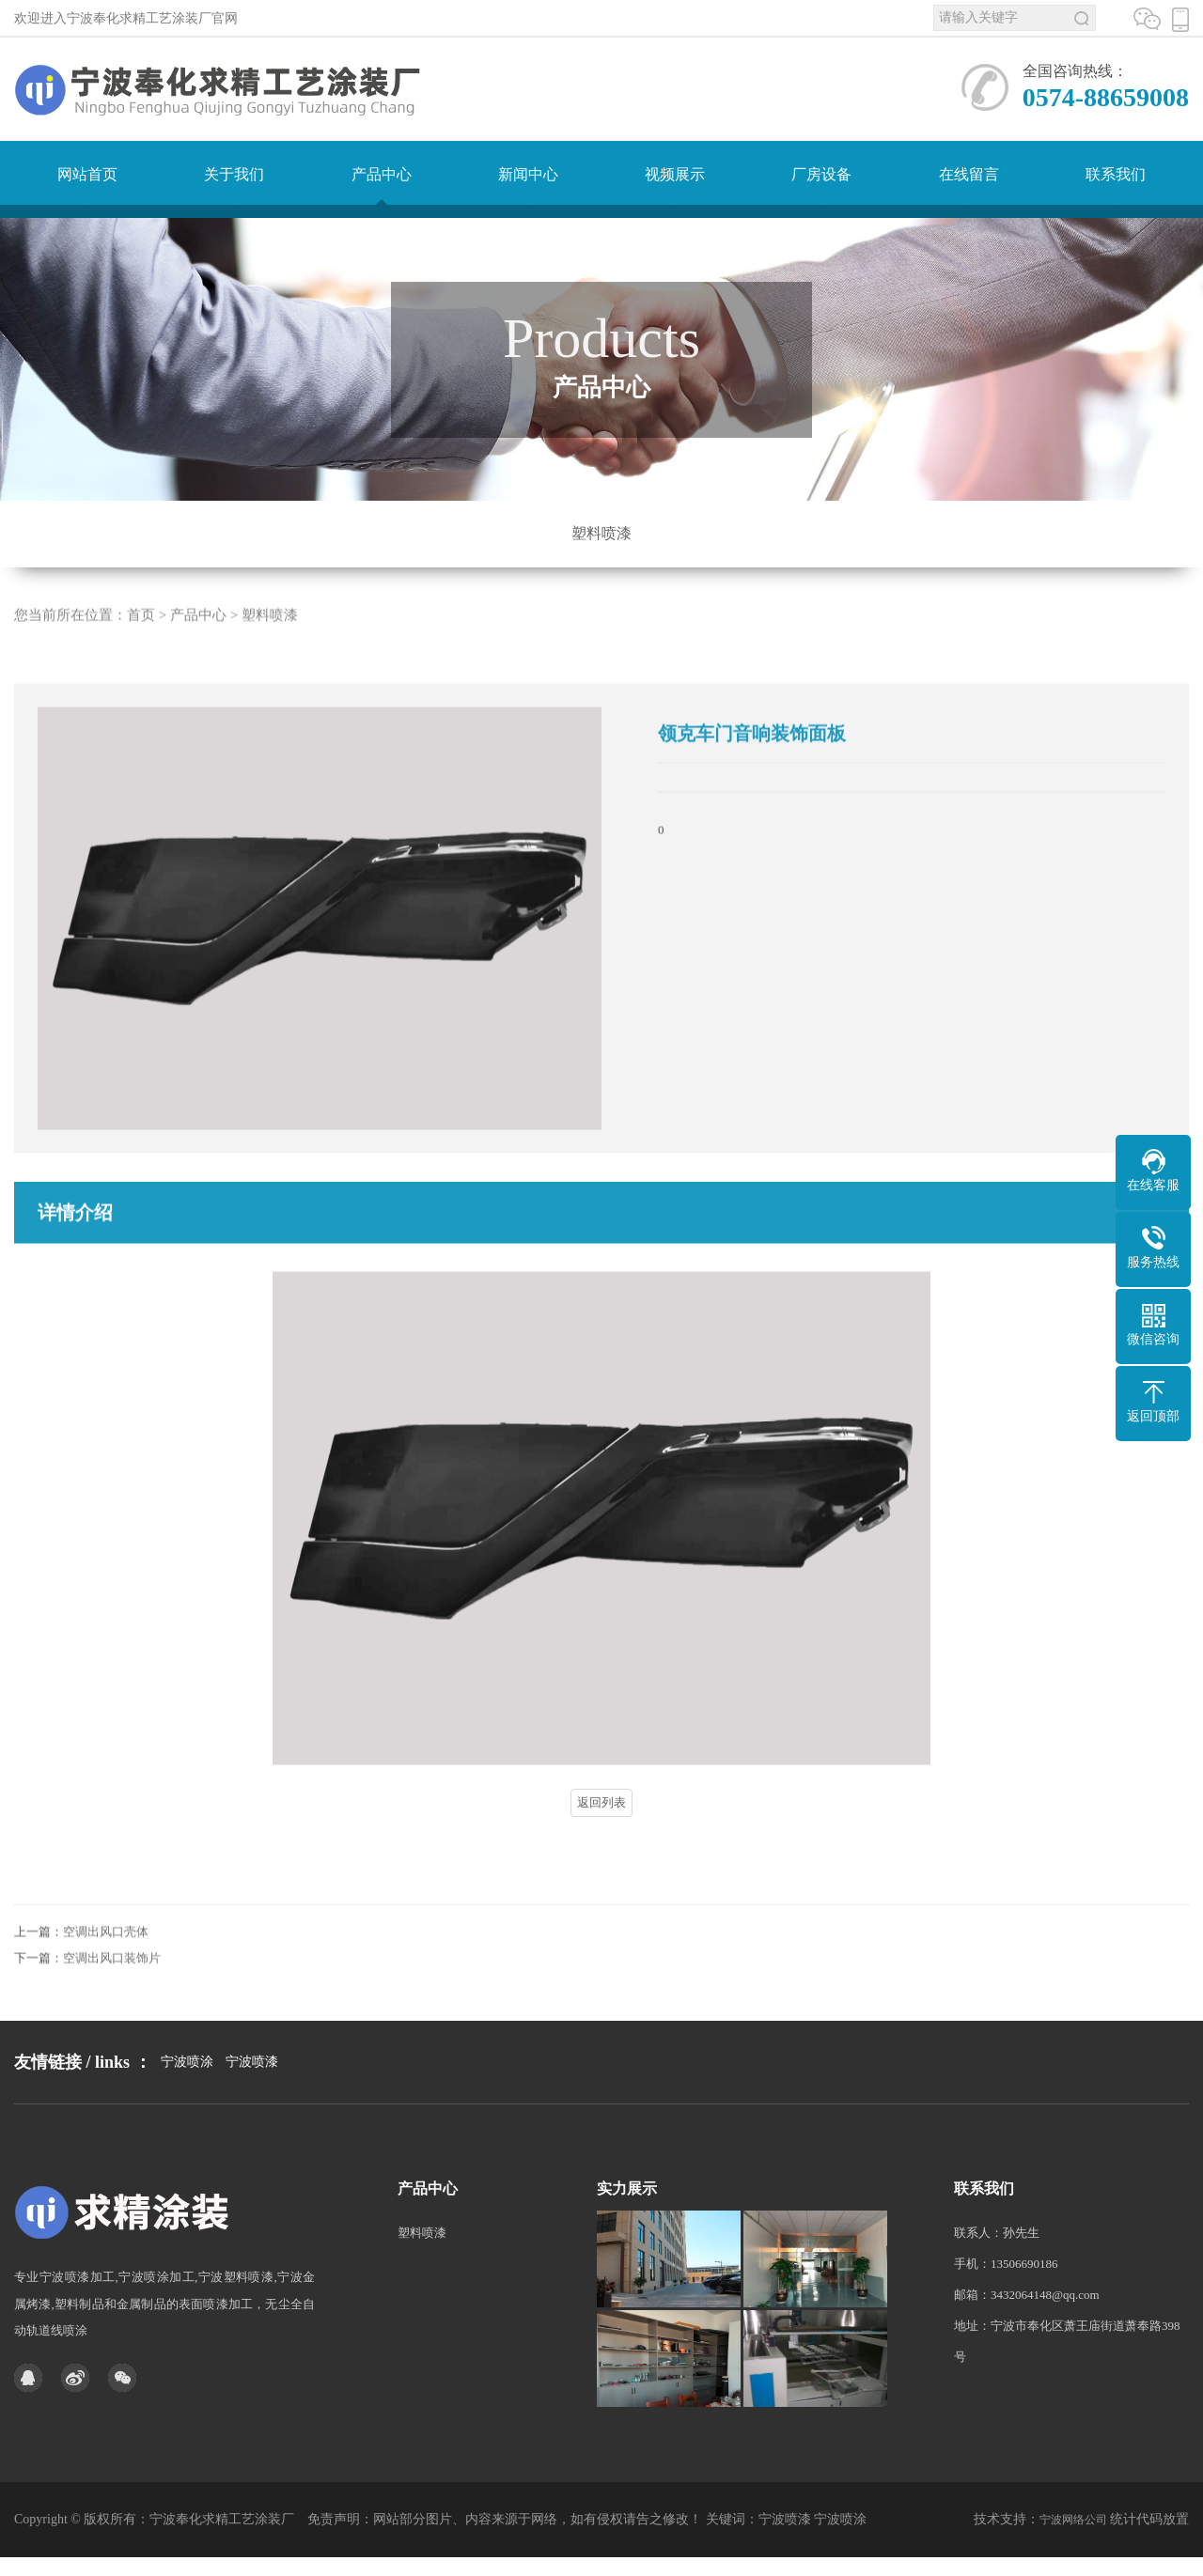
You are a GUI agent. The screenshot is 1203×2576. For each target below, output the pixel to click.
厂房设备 (821, 174)
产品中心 (382, 174)
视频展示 (675, 174)
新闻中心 (528, 174)
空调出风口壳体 (105, 1961)
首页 (141, 644)
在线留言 (969, 174)
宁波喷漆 (252, 2098)
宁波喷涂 (187, 2098)
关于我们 (234, 174)
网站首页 (87, 174)
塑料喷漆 (601, 533)
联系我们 (1116, 174)
